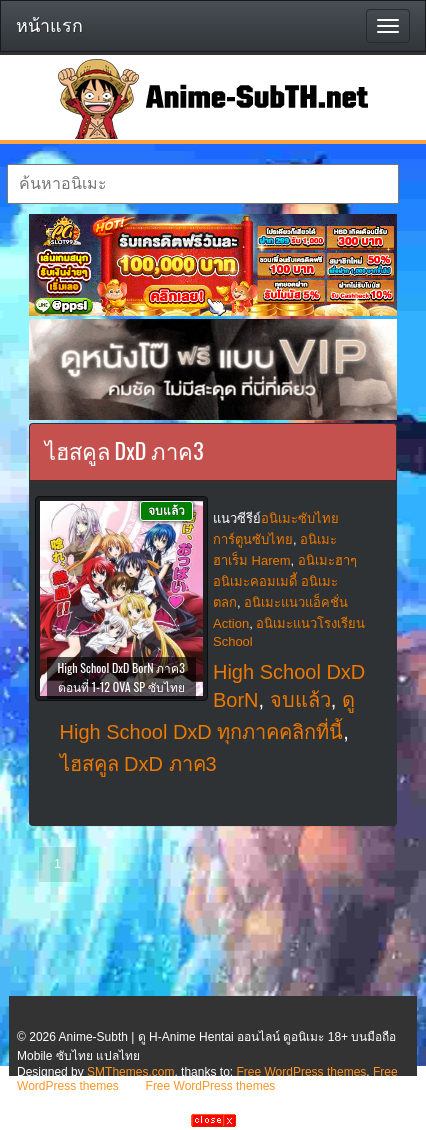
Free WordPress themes (301, 1072)
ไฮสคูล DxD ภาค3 (138, 764)
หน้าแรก (49, 26)
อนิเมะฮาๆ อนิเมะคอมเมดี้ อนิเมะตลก (285, 581)
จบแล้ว (300, 700)
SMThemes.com (130, 1072)
